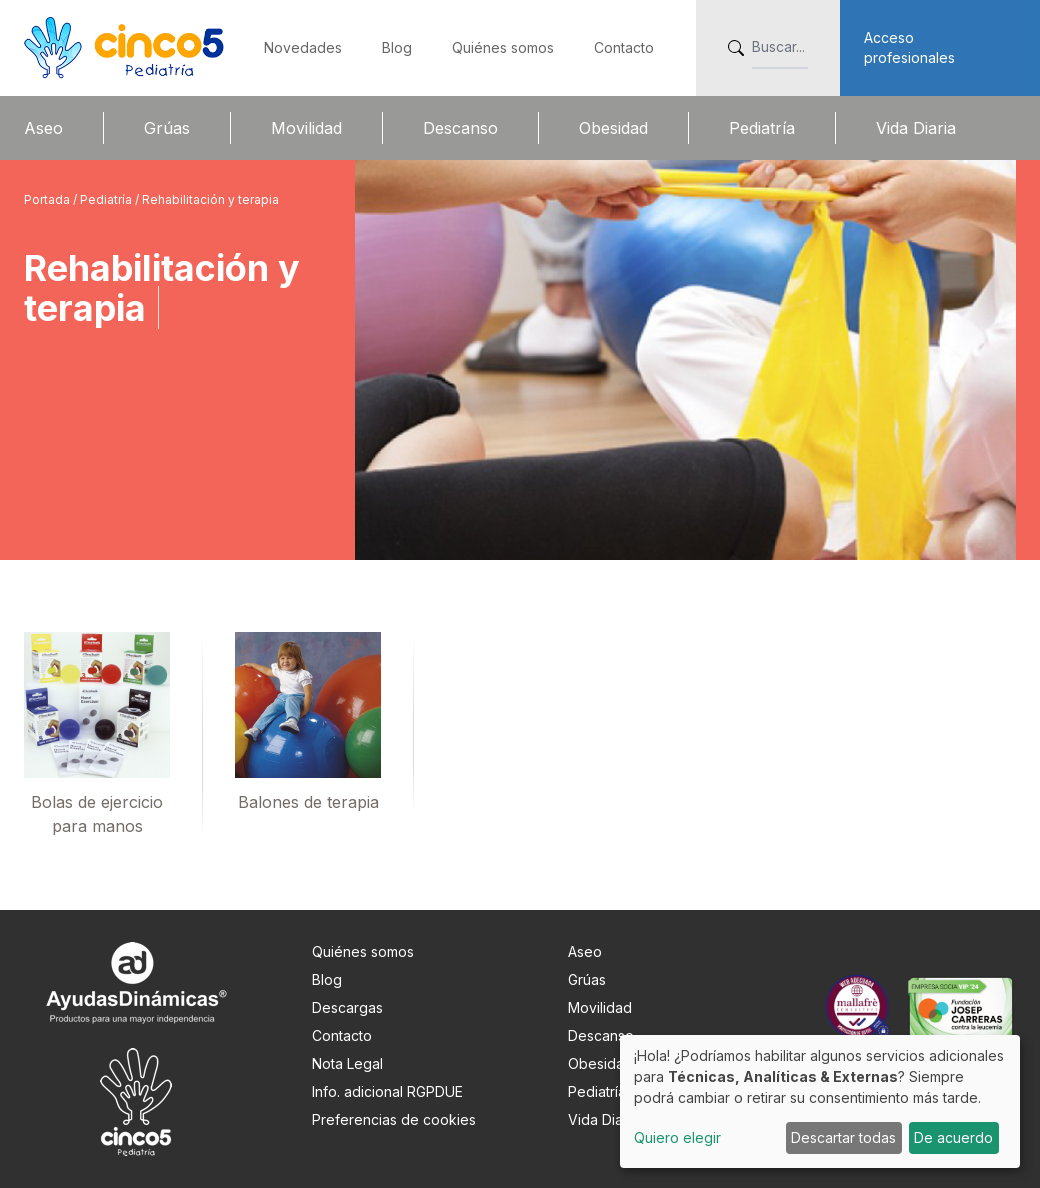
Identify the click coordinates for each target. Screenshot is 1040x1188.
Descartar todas (843, 1137)
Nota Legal (347, 1063)
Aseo (43, 128)
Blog (397, 47)
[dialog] (820, 1101)
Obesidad (613, 128)
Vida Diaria (916, 128)
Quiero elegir (677, 1137)
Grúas (167, 128)
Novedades (303, 47)
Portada (48, 199)
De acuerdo (953, 1137)
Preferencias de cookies (394, 1119)
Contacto (624, 47)
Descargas (347, 1007)
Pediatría (762, 128)
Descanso (460, 128)
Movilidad (306, 128)
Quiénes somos (503, 47)
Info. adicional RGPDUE (387, 1091)
